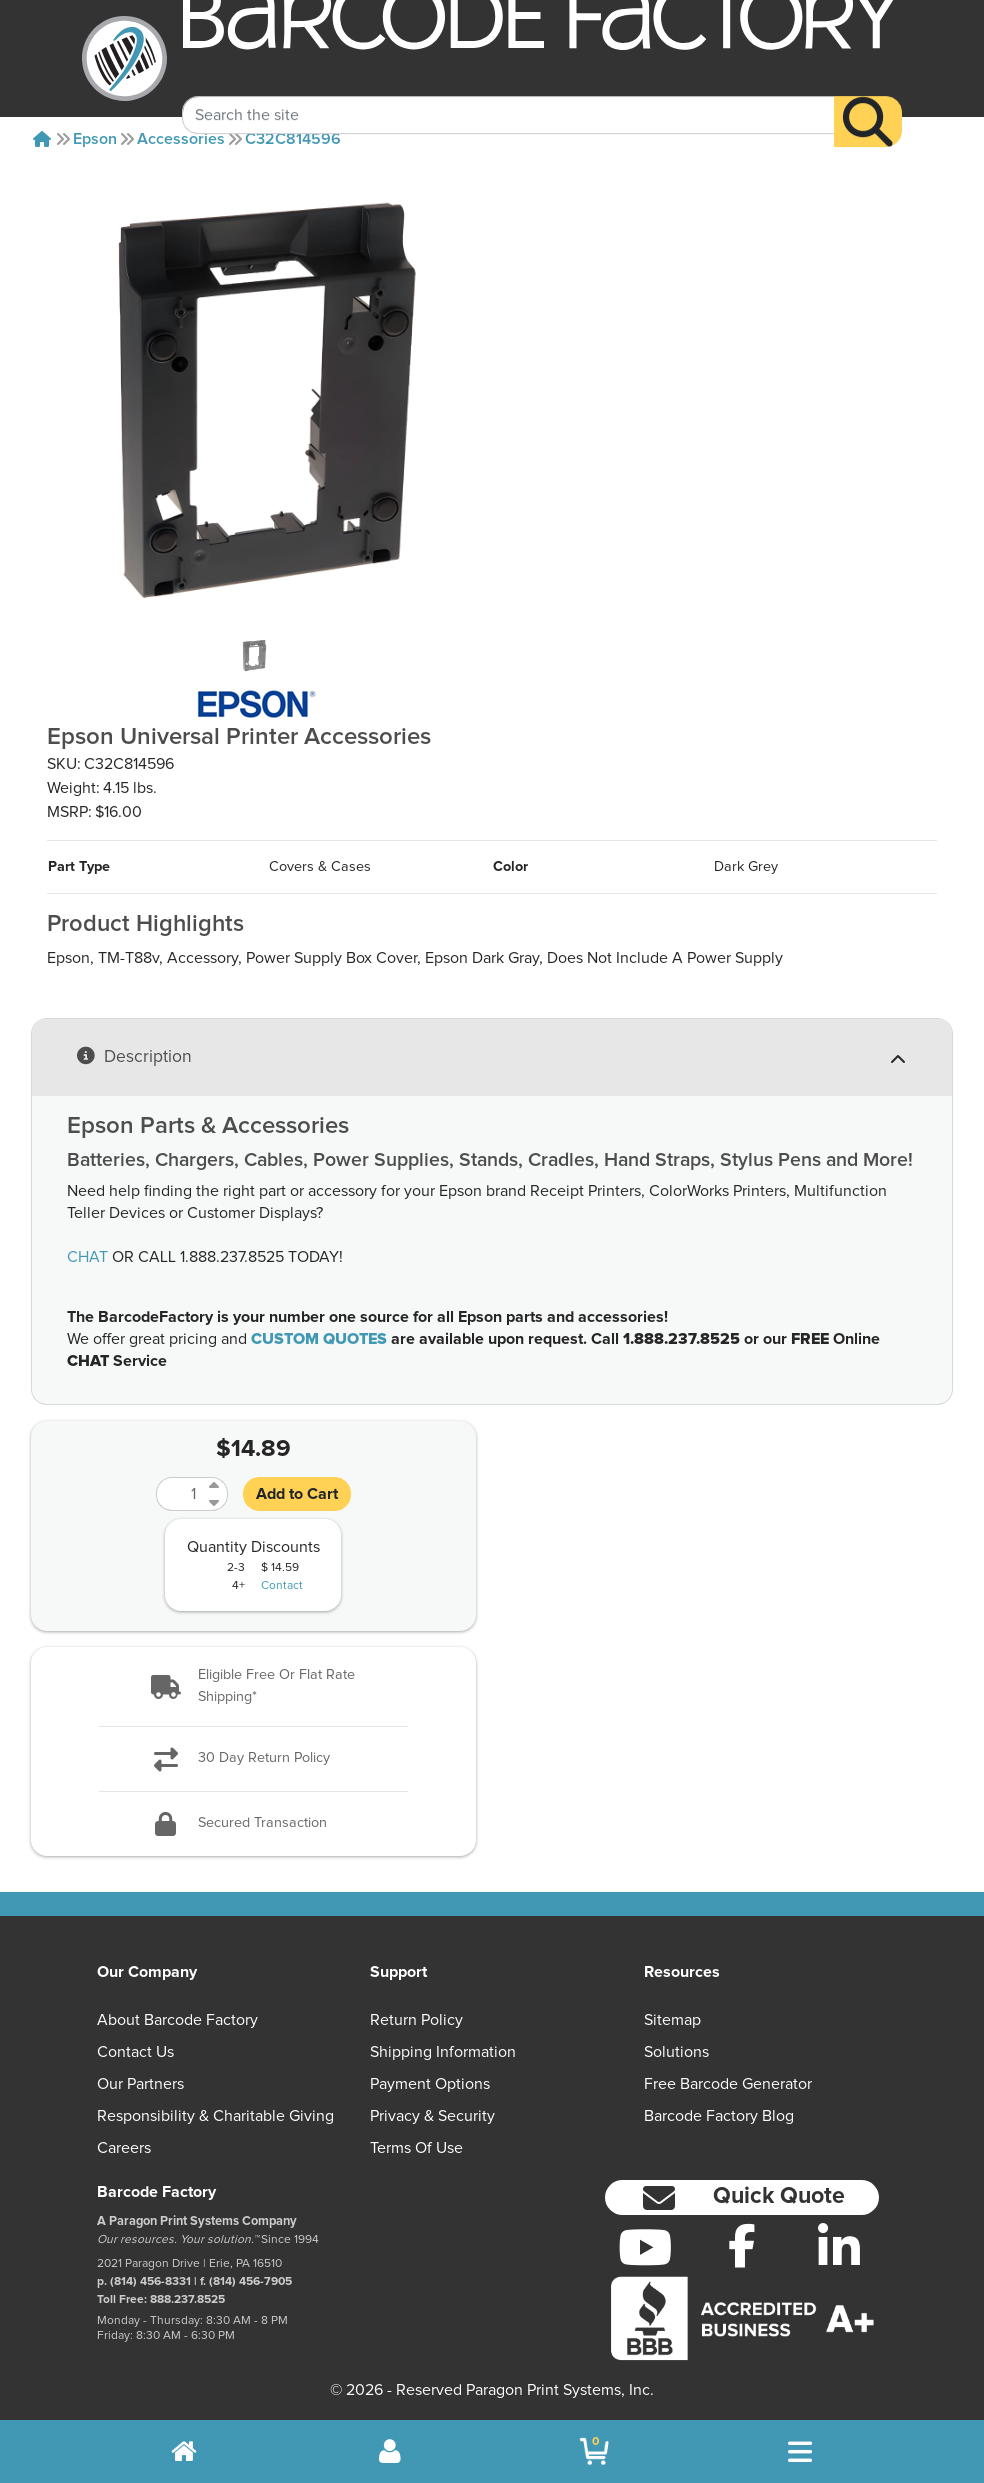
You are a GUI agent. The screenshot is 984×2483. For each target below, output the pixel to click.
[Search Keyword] (508, 93)
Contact (282, 1586)
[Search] (868, 100)
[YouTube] (645, 2247)
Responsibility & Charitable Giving (215, 2116)
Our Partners (140, 2084)
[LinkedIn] (838, 2247)
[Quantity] (180, 1494)
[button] (253, 1686)
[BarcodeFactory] (124, 58)
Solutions (676, 2052)
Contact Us (135, 2052)
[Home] (42, 139)
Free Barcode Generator (728, 2084)
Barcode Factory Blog (719, 2116)
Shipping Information (443, 2052)
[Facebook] (742, 2245)
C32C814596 (293, 139)
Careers (124, 2148)
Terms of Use (416, 2148)
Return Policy (416, 2020)
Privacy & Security (432, 2116)
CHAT (87, 1257)
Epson (95, 139)
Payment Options (430, 2084)
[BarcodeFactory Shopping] (594, 2451)
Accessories (181, 139)
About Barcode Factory (177, 2020)
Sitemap (672, 2020)
